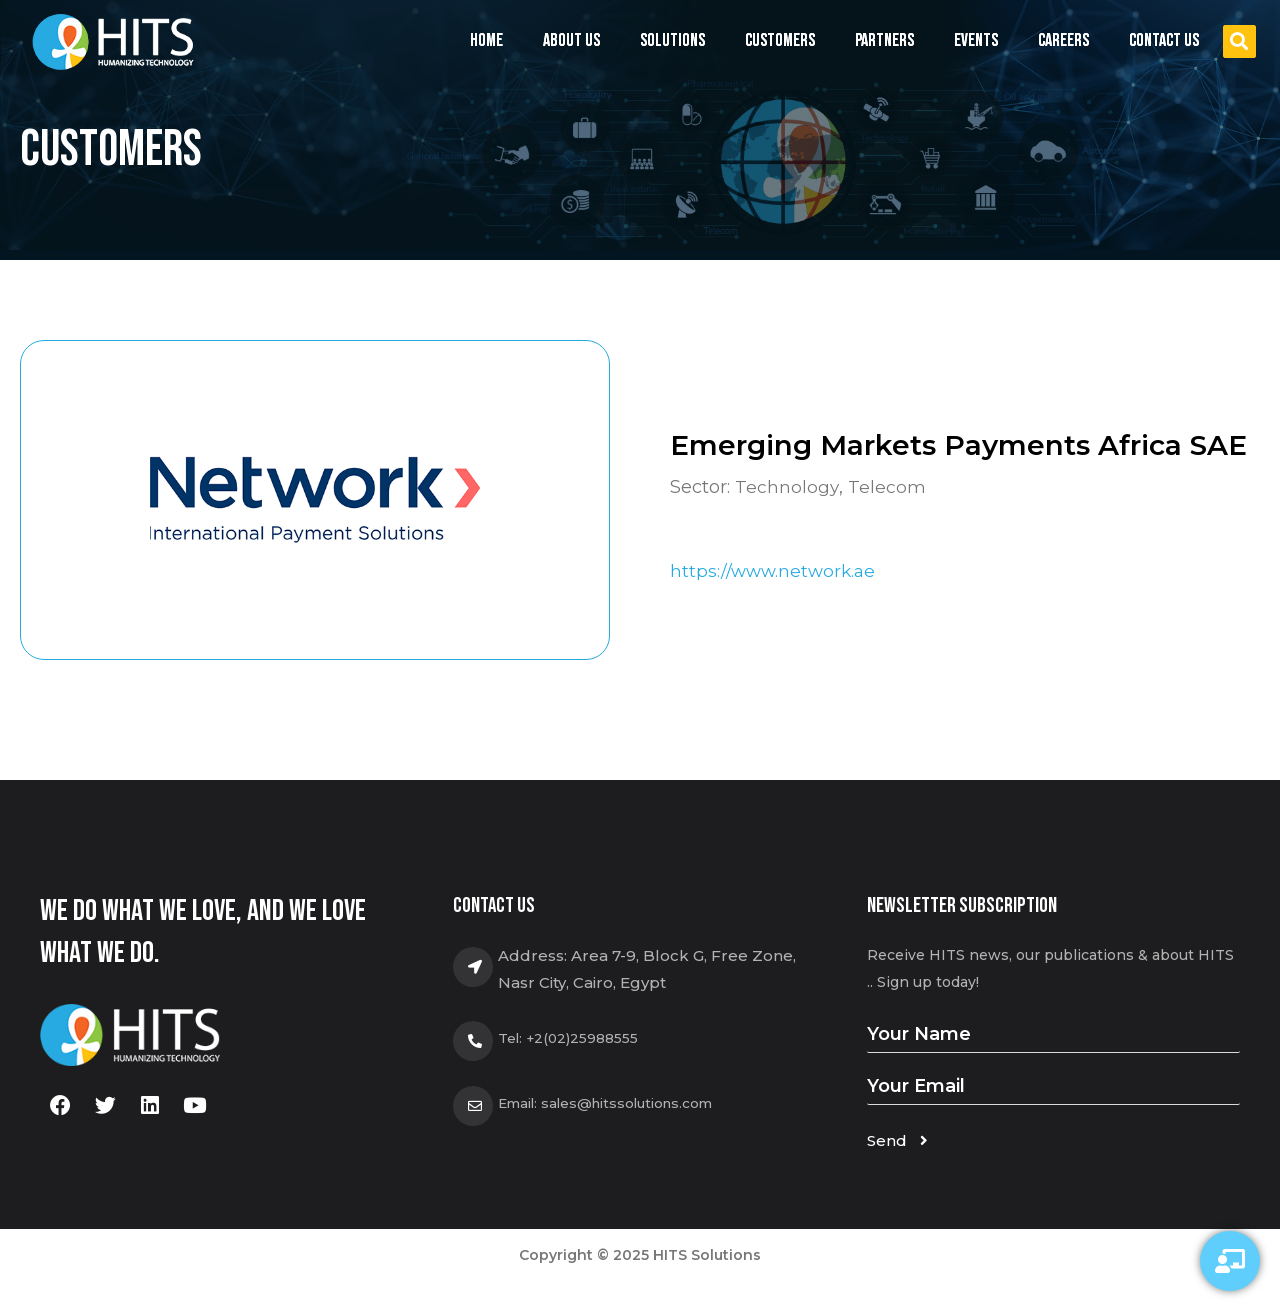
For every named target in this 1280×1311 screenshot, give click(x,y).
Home (486, 40)
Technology (787, 487)
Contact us (1164, 40)
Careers (1063, 40)
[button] (1239, 41)
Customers (780, 40)
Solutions (672, 45)
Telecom (887, 487)
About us (571, 40)
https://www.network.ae (775, 572)
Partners (884, 40)
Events (976, 45)
